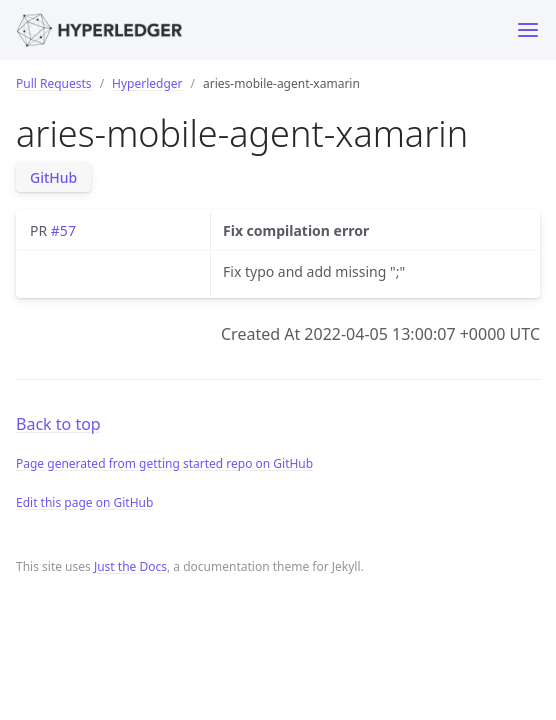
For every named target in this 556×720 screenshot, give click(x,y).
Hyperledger (147, 83)
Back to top (58, 424)
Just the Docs (130, 566)
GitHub (53, 177)
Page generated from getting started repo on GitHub (164, 463)
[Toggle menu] (528, 30)
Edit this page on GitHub (84, 502)
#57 (63, 230)
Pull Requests (54, 83)
